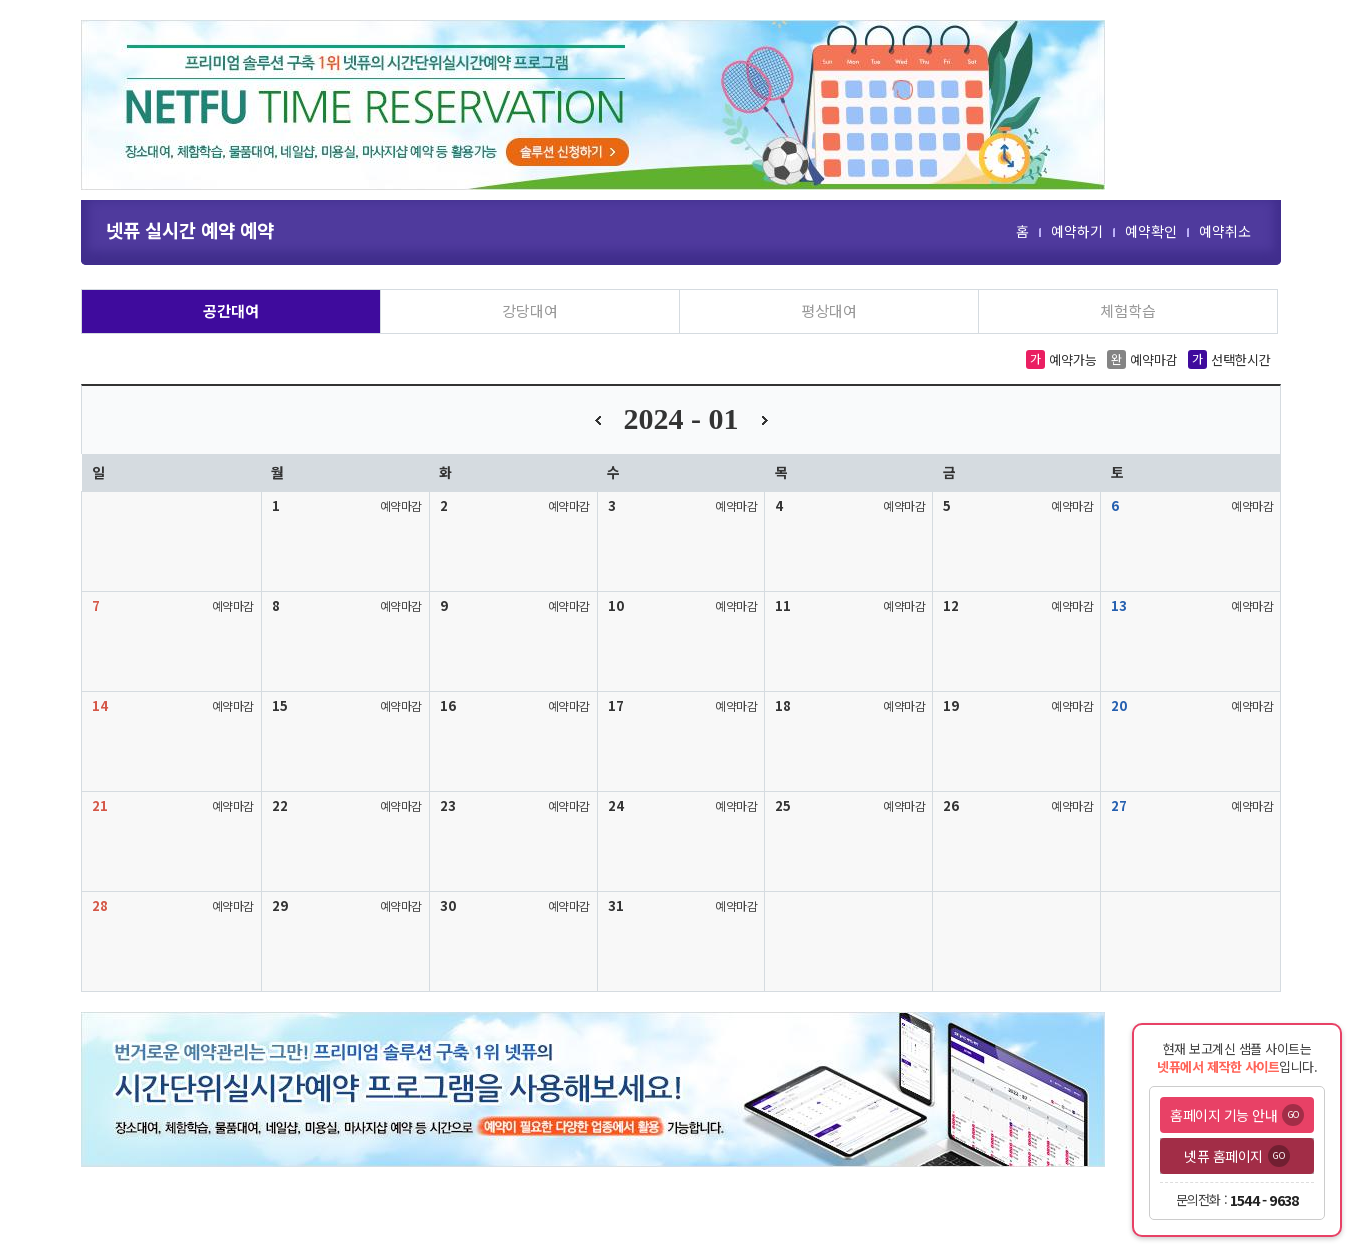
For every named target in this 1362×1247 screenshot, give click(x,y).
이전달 (598, 420)
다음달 (765, 420)
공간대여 (231, 310)
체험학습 (1128, 310)
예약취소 (1225, 231)
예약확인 (1151, 231)
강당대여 (530, 310)
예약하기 (1077, 231)
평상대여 (829, 310)
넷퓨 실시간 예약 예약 (190, 229)
